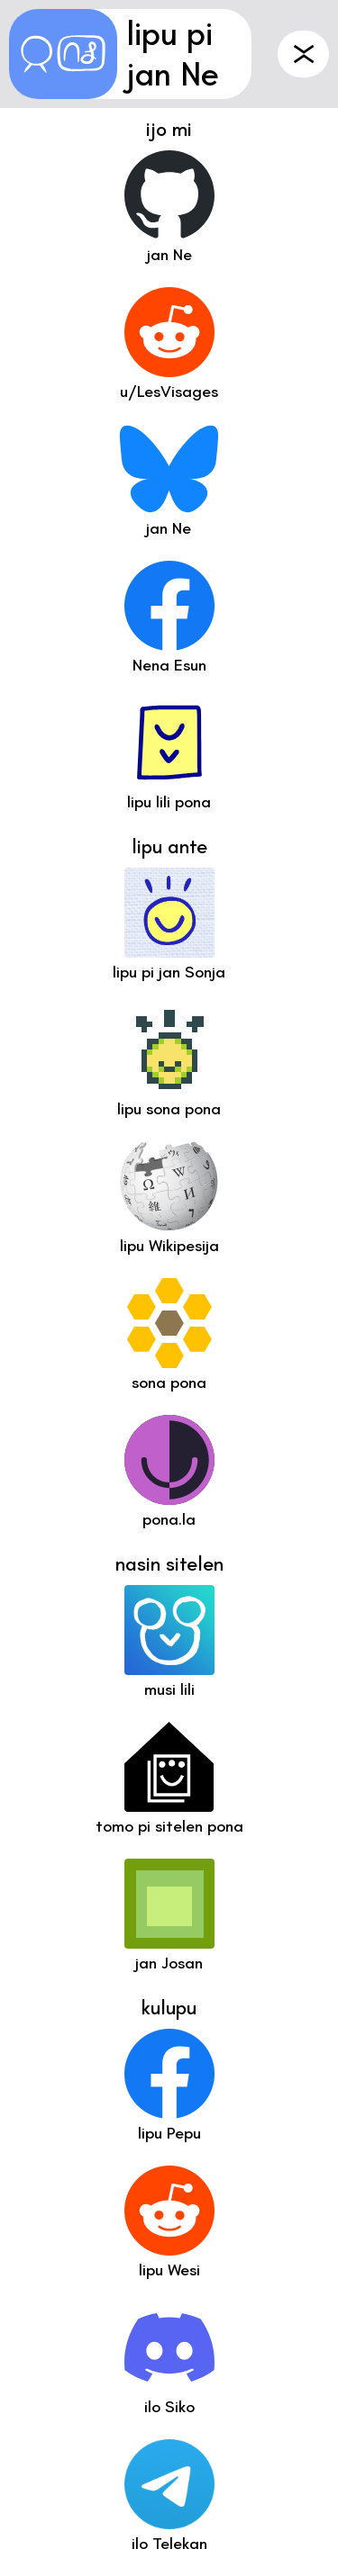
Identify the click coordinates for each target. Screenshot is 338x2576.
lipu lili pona (169, 802)
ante (303, 54)
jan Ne (168, 528)
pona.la (169, 1519)
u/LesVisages (169, 391)
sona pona (169, 1382)
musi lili (169, 1689)
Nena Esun (169, 665)
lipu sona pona (169, 1109)
